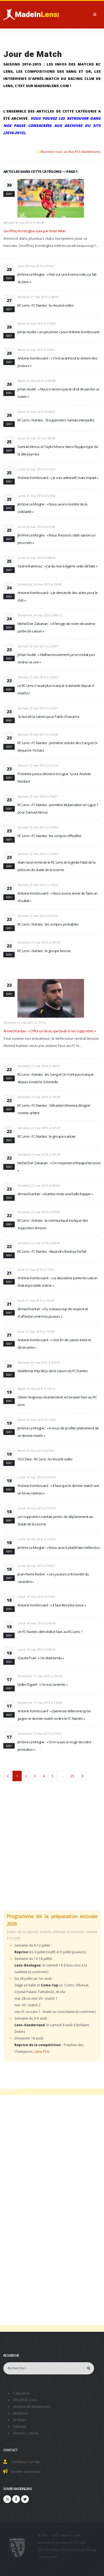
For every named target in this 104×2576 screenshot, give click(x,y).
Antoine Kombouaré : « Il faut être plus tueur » (51, 1605)
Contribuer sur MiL (25, 2462)
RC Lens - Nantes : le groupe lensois (44, 950)
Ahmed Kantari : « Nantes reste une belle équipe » (55, 1193)
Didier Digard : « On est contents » (42, 1684)
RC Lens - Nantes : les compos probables (48, 924)
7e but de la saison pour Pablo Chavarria (48, 716)
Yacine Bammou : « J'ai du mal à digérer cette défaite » (57, 566)
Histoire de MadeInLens (32, 2406)
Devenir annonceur (26, 2471)
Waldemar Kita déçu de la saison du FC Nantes (52, 1370)
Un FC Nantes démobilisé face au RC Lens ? (49, 1631)
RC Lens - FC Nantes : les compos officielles (49, 835)
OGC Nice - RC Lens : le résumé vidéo (45, 1459)
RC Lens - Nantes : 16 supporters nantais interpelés (55, 420)
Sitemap (19, 2426)
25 (72, 1775)
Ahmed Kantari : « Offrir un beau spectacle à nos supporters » (49, 1030)
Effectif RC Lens (25, 2400)
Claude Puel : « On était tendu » (40, 1657)
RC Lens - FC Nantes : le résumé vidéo (45, 305)
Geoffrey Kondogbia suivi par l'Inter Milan (34, 230)
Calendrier (21, 2393)
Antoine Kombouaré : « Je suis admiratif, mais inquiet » (57, 477)
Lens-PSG (41, 2051)
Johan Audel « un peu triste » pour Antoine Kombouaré (58, 331)
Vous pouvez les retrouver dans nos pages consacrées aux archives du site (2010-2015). (52, 125)
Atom (34, 2433)
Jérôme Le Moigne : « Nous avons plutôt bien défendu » (58, 1547)
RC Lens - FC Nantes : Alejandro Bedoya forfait (51, 1251)
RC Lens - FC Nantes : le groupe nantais (46, 1136)
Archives (20, 2420)
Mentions (20, 2413)
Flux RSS (19, 2433)
